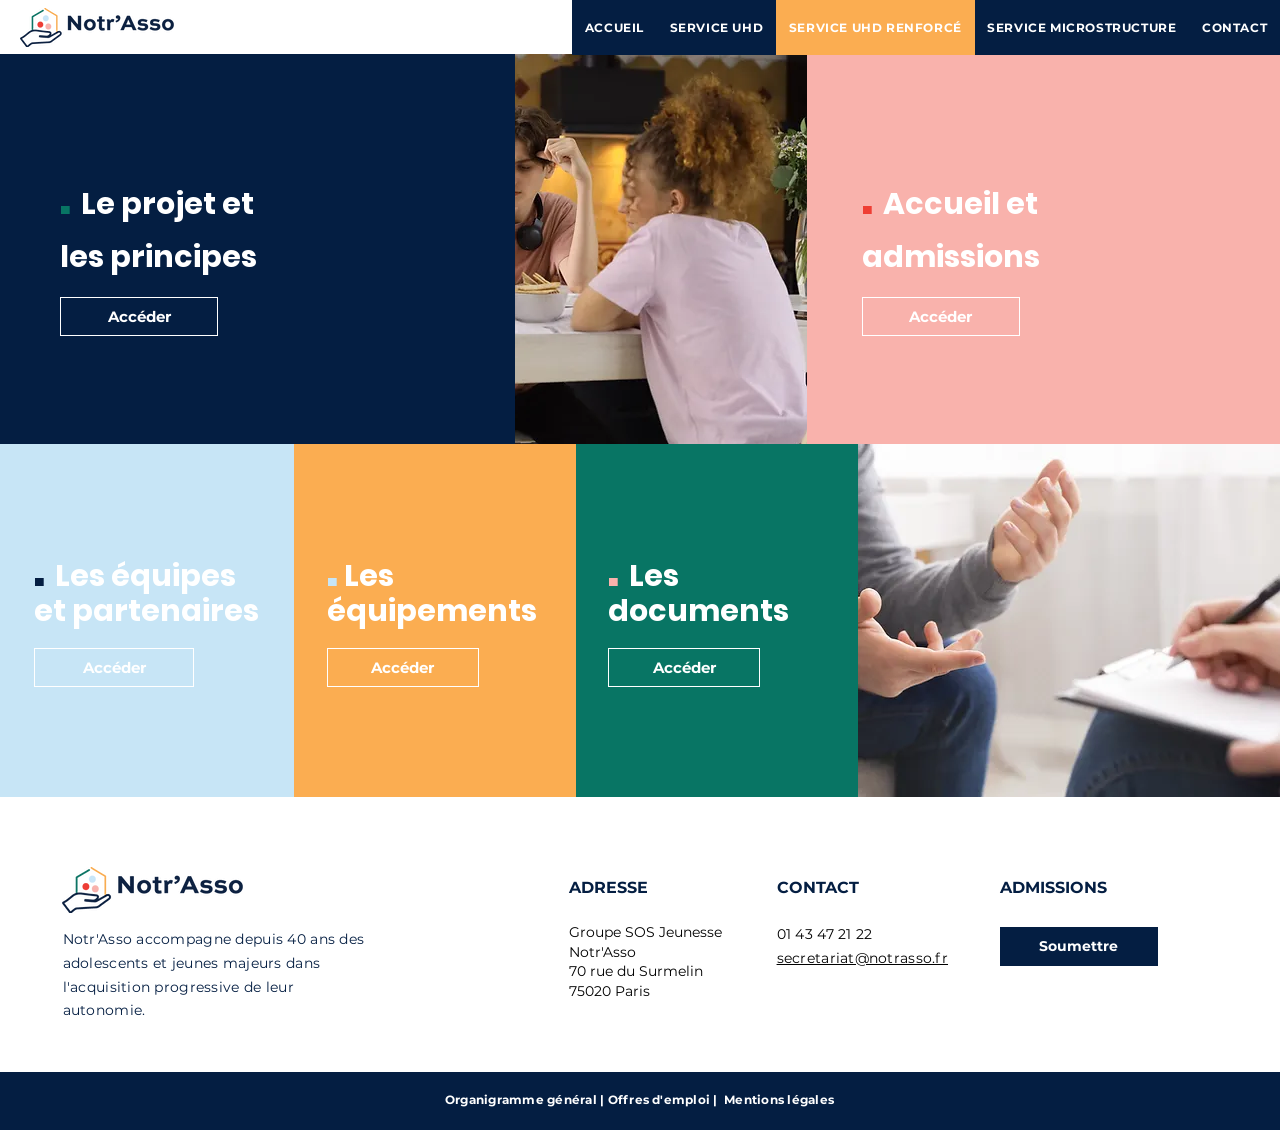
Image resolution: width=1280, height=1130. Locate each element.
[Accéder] (139, 316)
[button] (1079, 946)
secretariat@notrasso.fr (862, 958)
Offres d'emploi (659, 1099)
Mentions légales (779, 1099)
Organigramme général (521, 1099)
